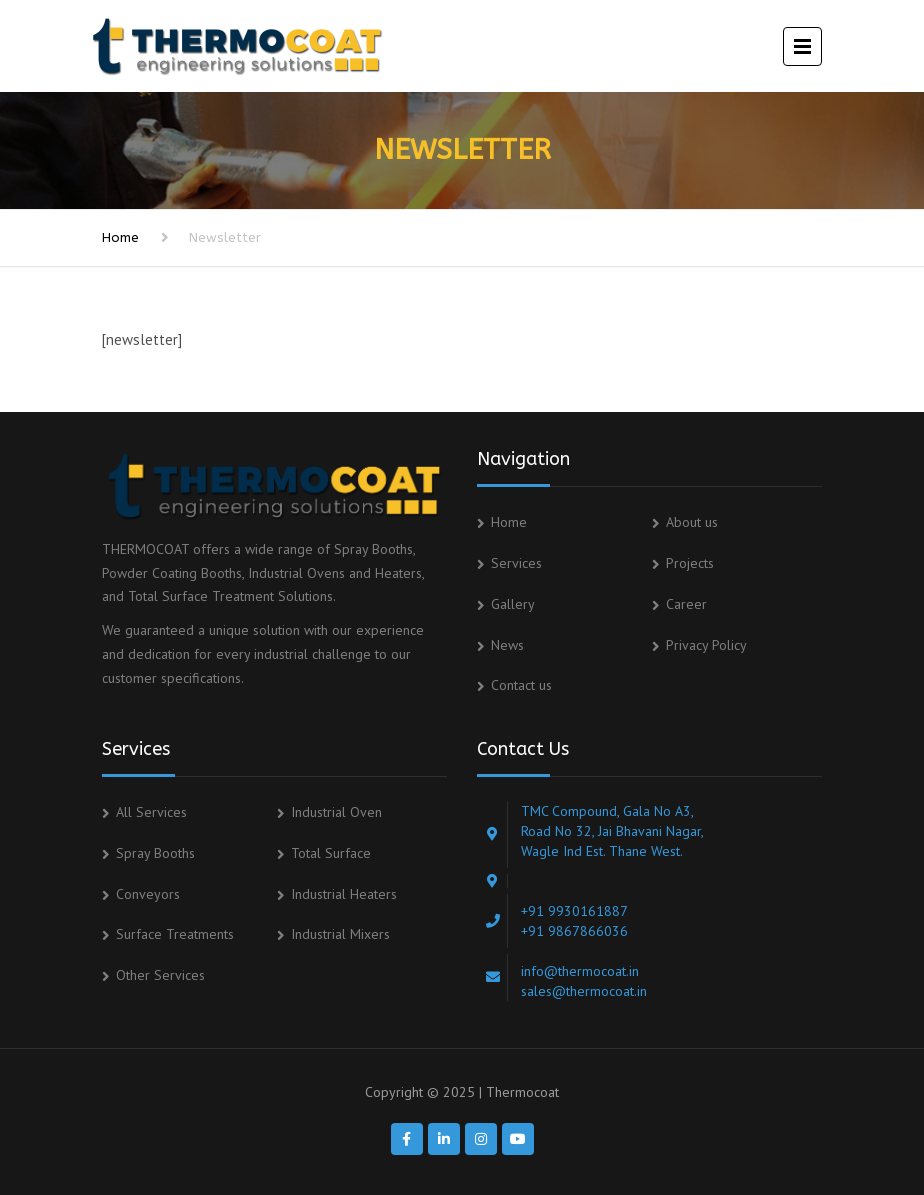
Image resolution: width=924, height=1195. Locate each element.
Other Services (160, 975)
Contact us (521, 685)
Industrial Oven (336, 812)
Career (686, 604)
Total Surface (331, 853)
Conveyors (148, 894)
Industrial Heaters (344, 894)
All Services (151, 812)
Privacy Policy (706, 645)
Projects (690, 563)
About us (692, 522)
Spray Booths (155, 853)
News (507, 645)
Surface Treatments (175, 934)
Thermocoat (522, 1092)
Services (516, 563)
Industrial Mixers (340, 934)
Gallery (513, 604)
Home (120, 237)
